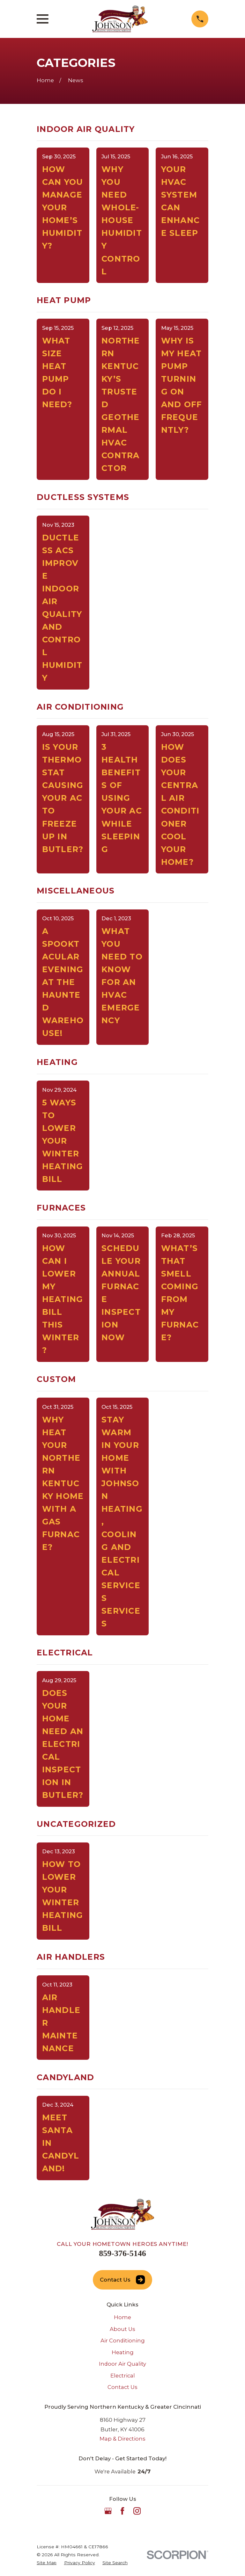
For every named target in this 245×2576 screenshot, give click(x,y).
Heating (123, 2352)
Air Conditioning (122, 2340)
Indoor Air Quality (122, 2364)
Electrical (122, 2375)
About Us (122, 2329)
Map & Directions (122, 2438)
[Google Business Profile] (108, 2510)
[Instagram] (137, 2510)
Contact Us (122, 2279)
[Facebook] (122, 2510)
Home (122, 2317)
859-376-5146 (122, 2253)
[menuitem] (46, 2563)
